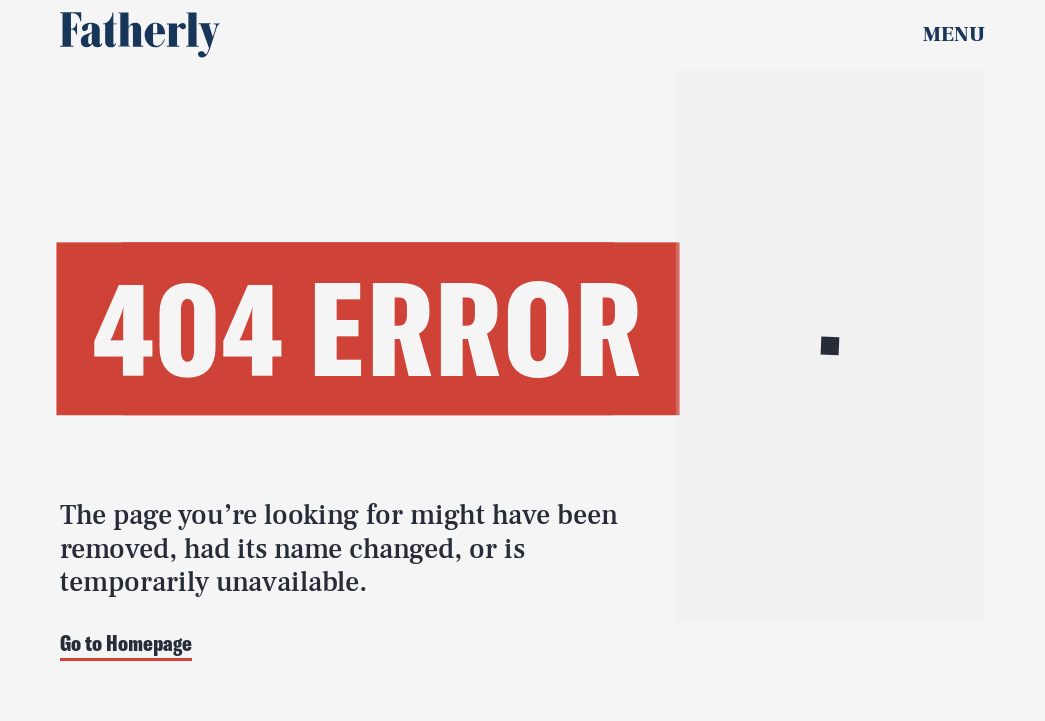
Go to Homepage (126, 644)
